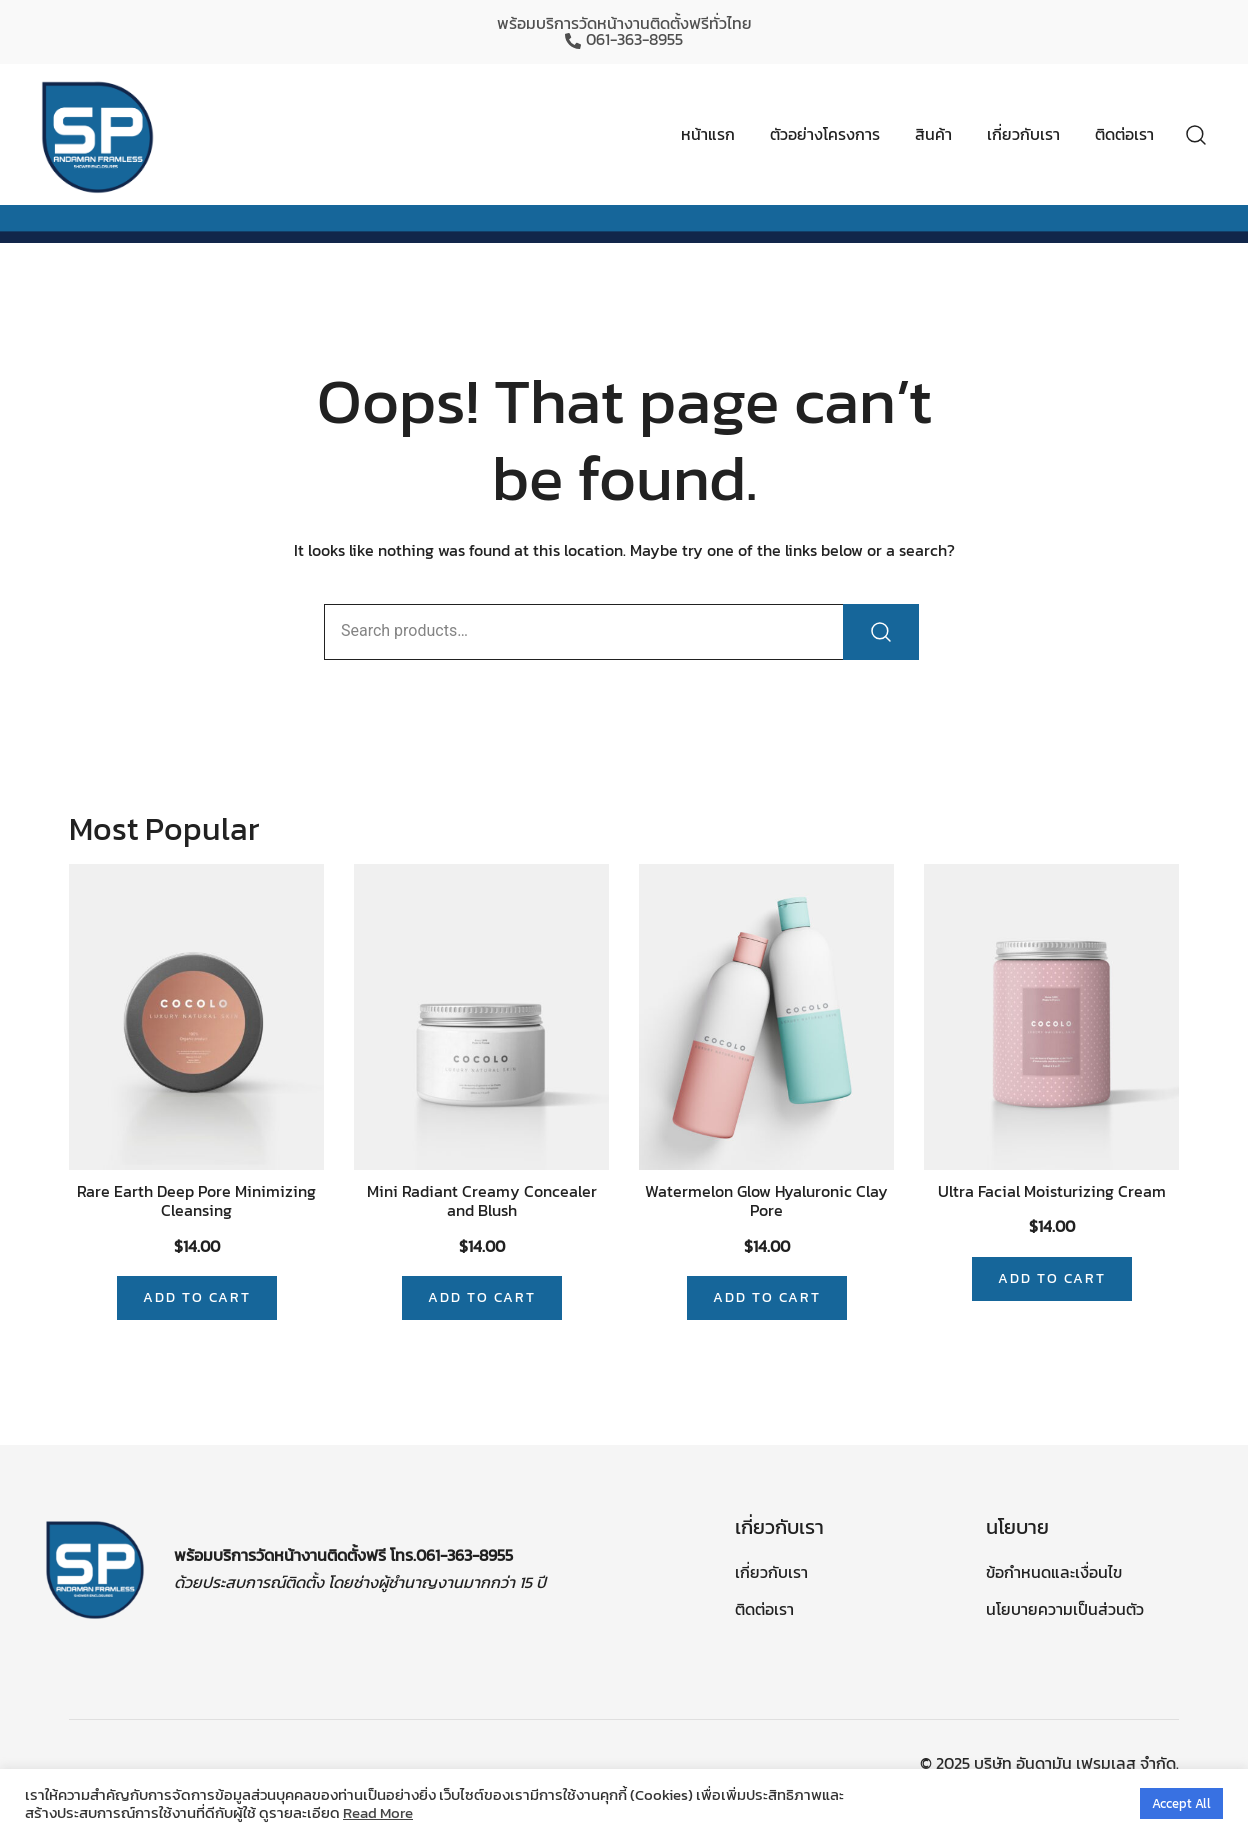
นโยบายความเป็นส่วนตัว (1065, 1609)
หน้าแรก (708, 134)
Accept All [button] (1181, 1803)
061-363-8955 (624, 40)
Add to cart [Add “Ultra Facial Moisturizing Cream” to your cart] (1052, 1278)
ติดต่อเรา (1124, 134)
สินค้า (933, 134)
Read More (378, 1813)
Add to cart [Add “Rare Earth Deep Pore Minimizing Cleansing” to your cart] (197, 1297)
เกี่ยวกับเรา (1023, 134)
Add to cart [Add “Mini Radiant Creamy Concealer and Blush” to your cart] (482, 1297)
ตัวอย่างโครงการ (825, 134)
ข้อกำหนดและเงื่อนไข (1054, 1572)
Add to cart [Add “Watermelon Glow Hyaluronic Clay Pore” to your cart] (767, 1297)
